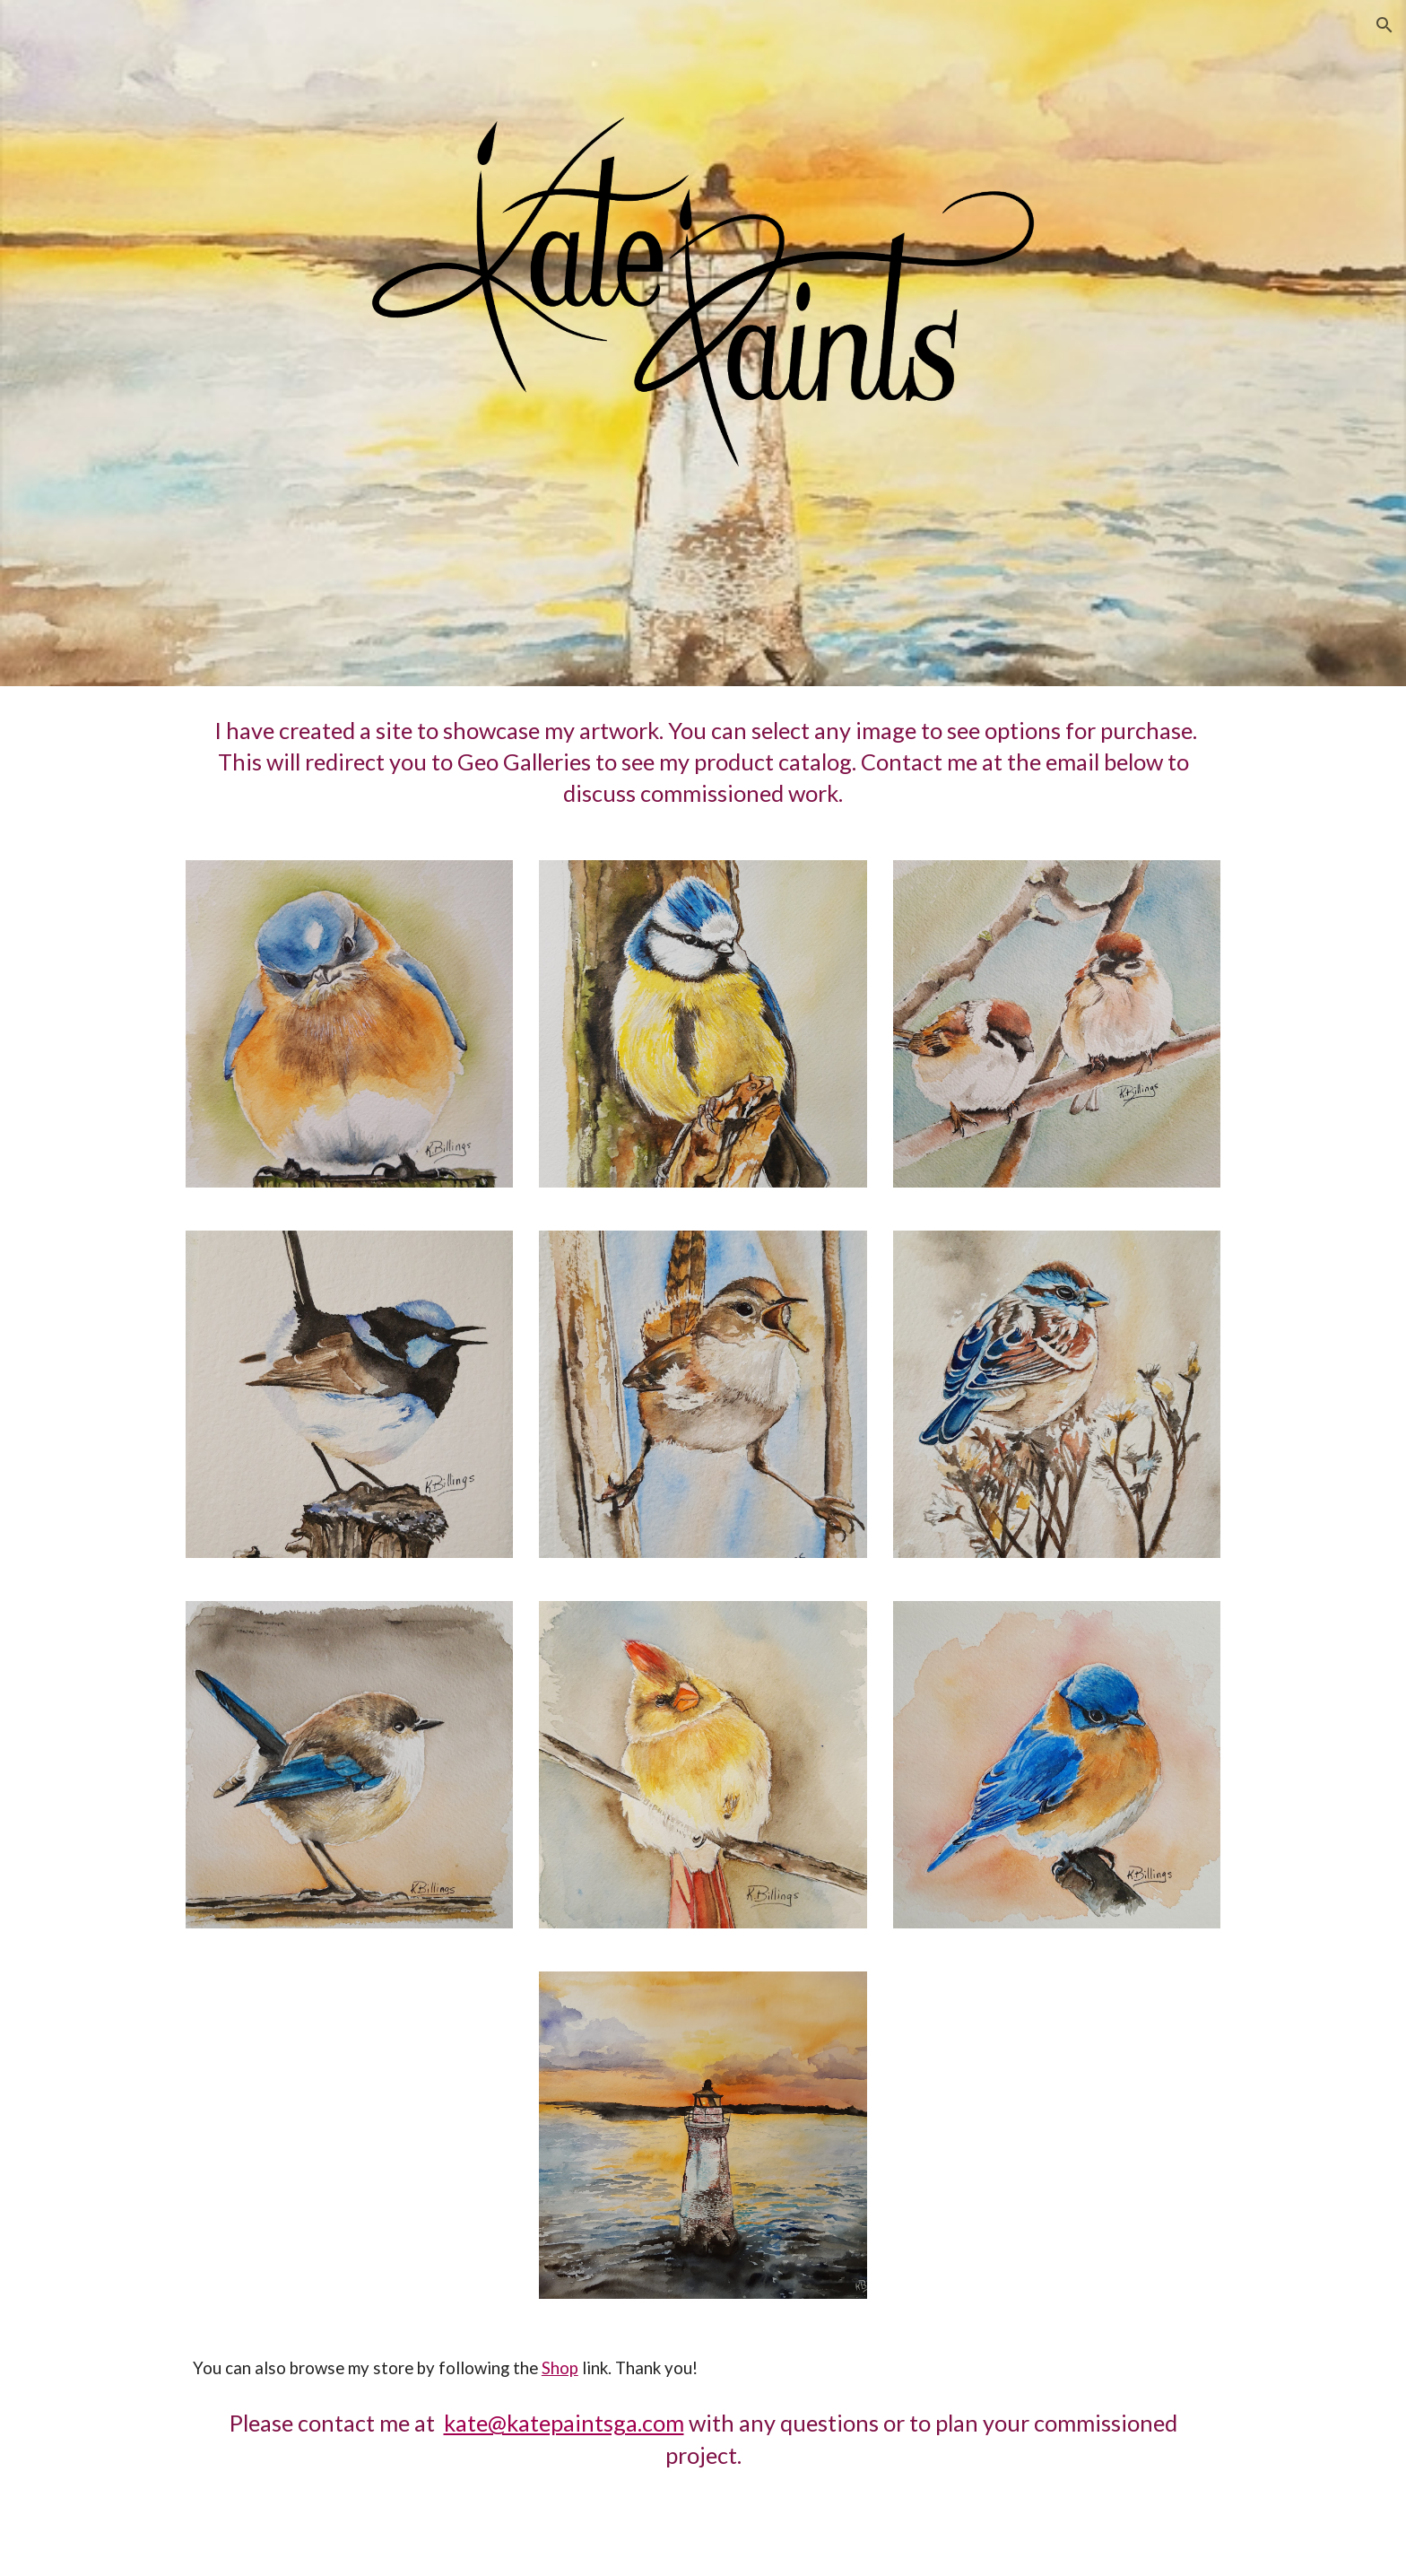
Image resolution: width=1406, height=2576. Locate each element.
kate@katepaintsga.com (564, 2422)
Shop (560, 2368)
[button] (1384, 25)
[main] (703, 762)
